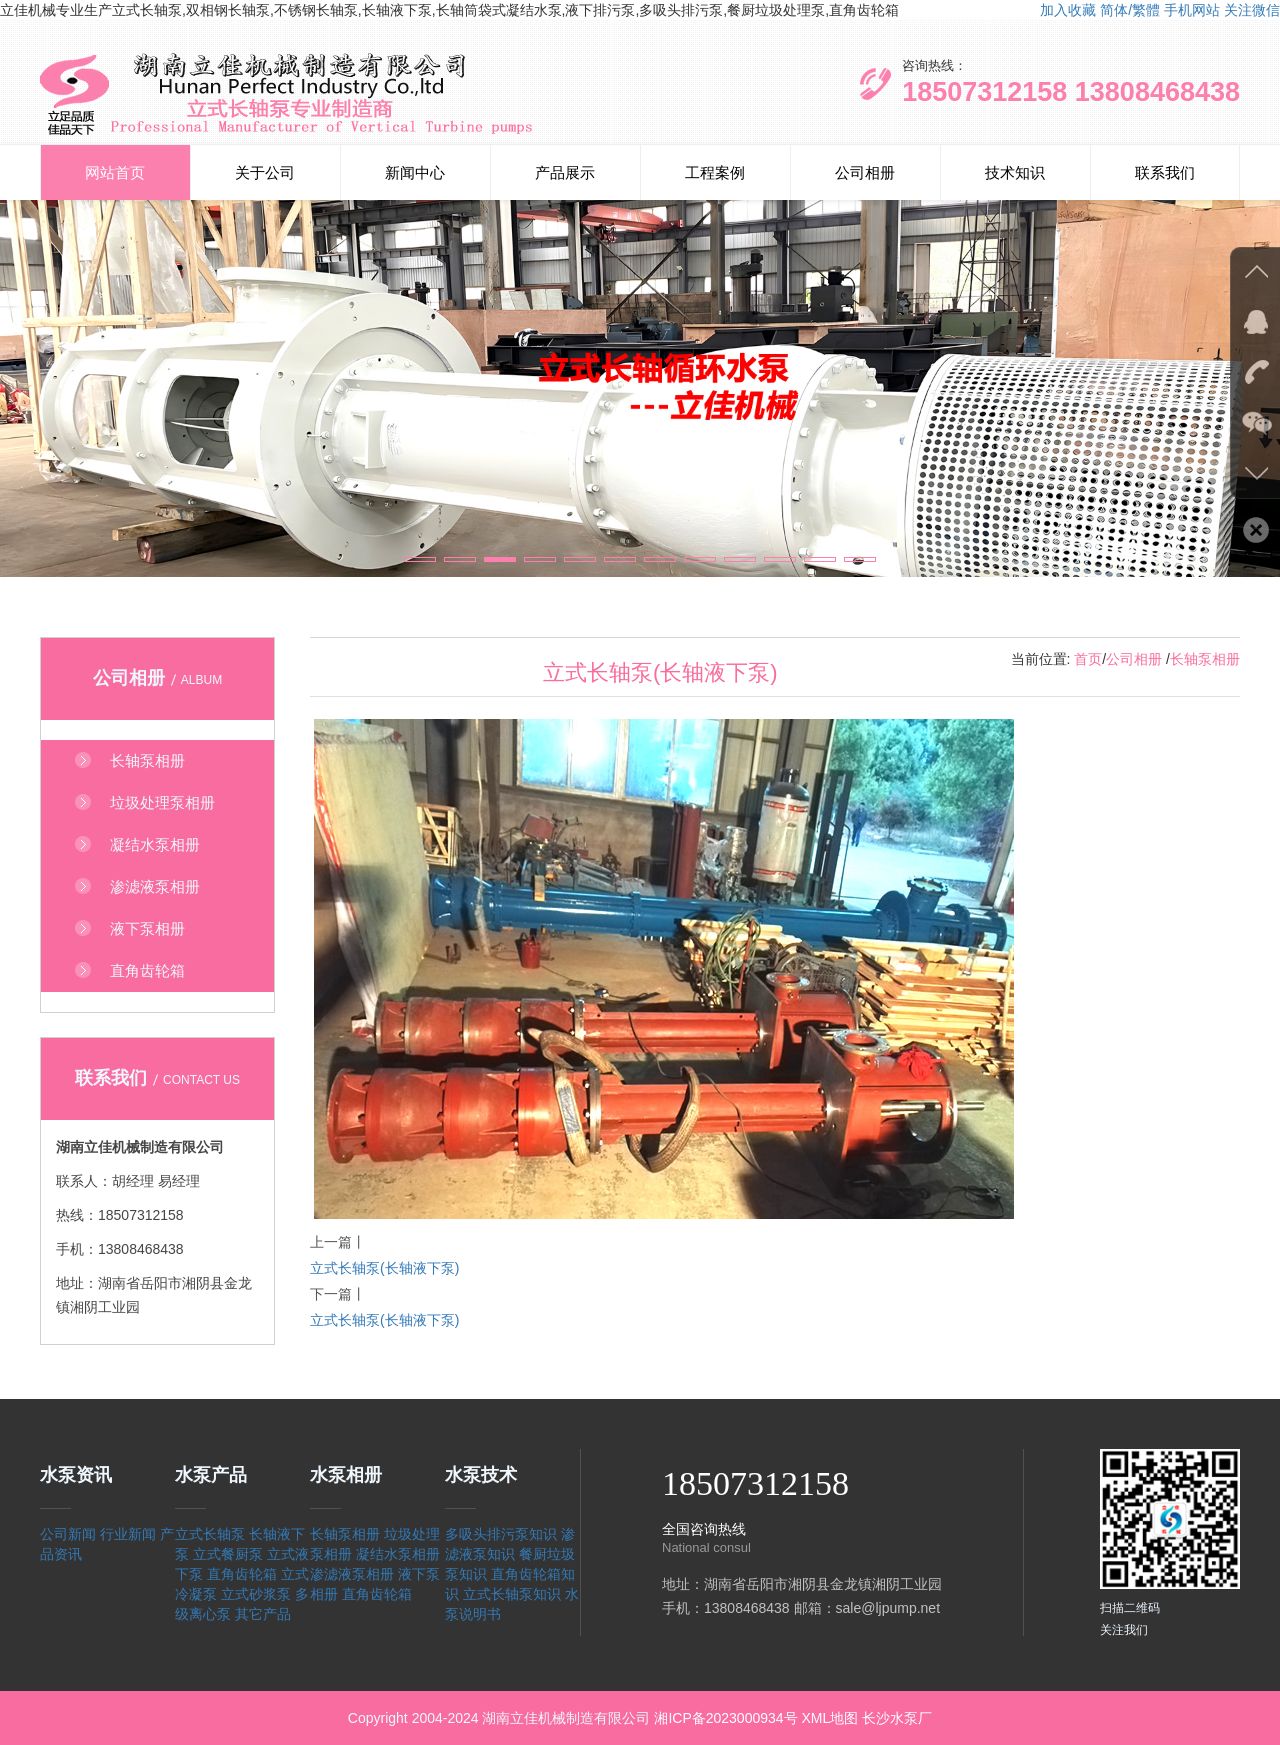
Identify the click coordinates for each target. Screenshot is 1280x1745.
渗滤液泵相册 (352, 1574)
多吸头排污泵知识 (501, 1534)
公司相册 (865, 172)
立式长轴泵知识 (512, 1594)
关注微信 (1252, 10)
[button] (420, 559)
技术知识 (1015, 172)
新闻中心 (415, 172)
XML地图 (829, 1718)
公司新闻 (68, 1534)
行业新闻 (128, 1534)
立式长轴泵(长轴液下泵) (384, 1268)
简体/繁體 (1130, 10)
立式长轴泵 (210, 1534)
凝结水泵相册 (398, 1554)
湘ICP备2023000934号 (725, 1718)
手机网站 (1192, 10)
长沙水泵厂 (897, 1718)
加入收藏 (1068, 10)
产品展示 (565, 172)
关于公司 (265, 172)
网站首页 (115, 172)
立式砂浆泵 (256, 1594)
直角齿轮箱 (242, 1574)
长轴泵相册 (1205, 659)
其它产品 (263, 1614)
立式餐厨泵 (228, 1554)
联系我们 (1165, 172)
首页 (1088, 659)
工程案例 (715, 172)
